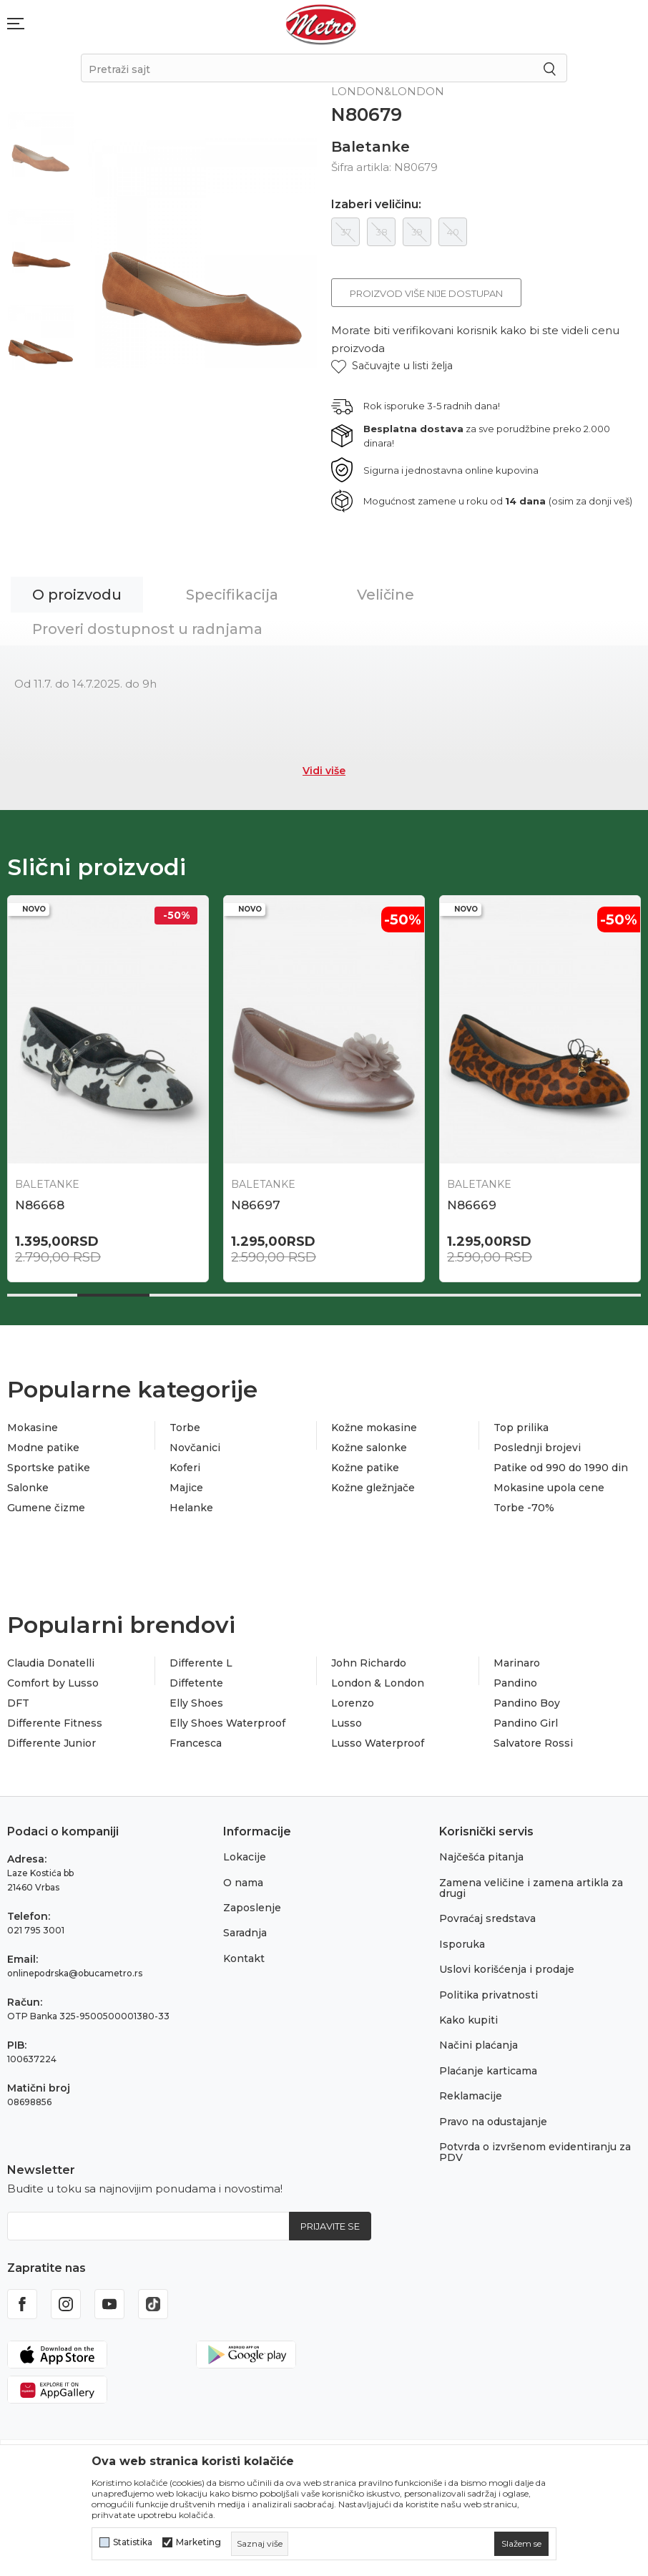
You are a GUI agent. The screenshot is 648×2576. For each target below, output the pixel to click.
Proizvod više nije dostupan (426, 293)
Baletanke (370, 146)
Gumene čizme (46, 1507)
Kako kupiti (468, 2020)
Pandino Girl (526, 1723)
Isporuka (462, 1944)
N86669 (471, 1205)
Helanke (191, 1507)
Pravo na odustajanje (493, 2121)
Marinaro (517, 1663)
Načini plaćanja (478, 2045)
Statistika (132, 2542)
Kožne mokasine (374, 1427)
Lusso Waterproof (377, 1743)
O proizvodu (77, 594)
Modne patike (43, 1447)
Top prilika (521, 1427)
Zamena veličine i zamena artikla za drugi (531, 1888)
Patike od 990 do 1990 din (561, 1467)
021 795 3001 (35, 1930)
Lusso (346, 1723)
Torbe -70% (524, 1507)
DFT (18, 1703)
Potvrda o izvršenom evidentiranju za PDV (535, 2152)
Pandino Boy (527, 1703)
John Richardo (368, 1663)
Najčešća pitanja (481, 1856)
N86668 (39, 1205)
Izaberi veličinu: (376, 204)
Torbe (185, 1427)
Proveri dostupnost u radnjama (147, 629)
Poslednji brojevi (537, 1447)
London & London (377, 1683)
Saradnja (245, 1932)
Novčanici (195, 1447)
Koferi (185, 1467)
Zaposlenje (252, 1907)
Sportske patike (48, 1467)
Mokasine (32, 1427)
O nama (243, 1882)
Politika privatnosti (488, 1995)
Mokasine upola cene (549, 1487)
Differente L (201, 1663)
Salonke (28, 1487)
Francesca (196, 1743)
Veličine (385, 594)
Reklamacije (470, 2095)
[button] (392, 366)
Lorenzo (352, 1703)
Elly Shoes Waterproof (227, 1723)
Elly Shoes (196, 1703)
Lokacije (244, 1856)
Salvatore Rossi (533, 1743)
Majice (186, 1487)
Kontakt (244, 1958)
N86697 (255, 1205)
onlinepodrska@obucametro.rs (74, 1973)
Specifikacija (232, 594)
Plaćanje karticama (488, 2070)
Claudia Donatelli (50, 1663)
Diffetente (196, 1683)
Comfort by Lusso (53, 1683)
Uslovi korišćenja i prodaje (506, 1969)
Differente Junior (51, 1743)
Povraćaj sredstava (487, 1918)
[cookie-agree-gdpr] (521, 2544)
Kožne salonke (369, 1447)
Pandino (515, 1683)
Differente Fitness (54, 1723)
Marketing (198, 2542)
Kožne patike (365, 1467)
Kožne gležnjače (373, 1487)
